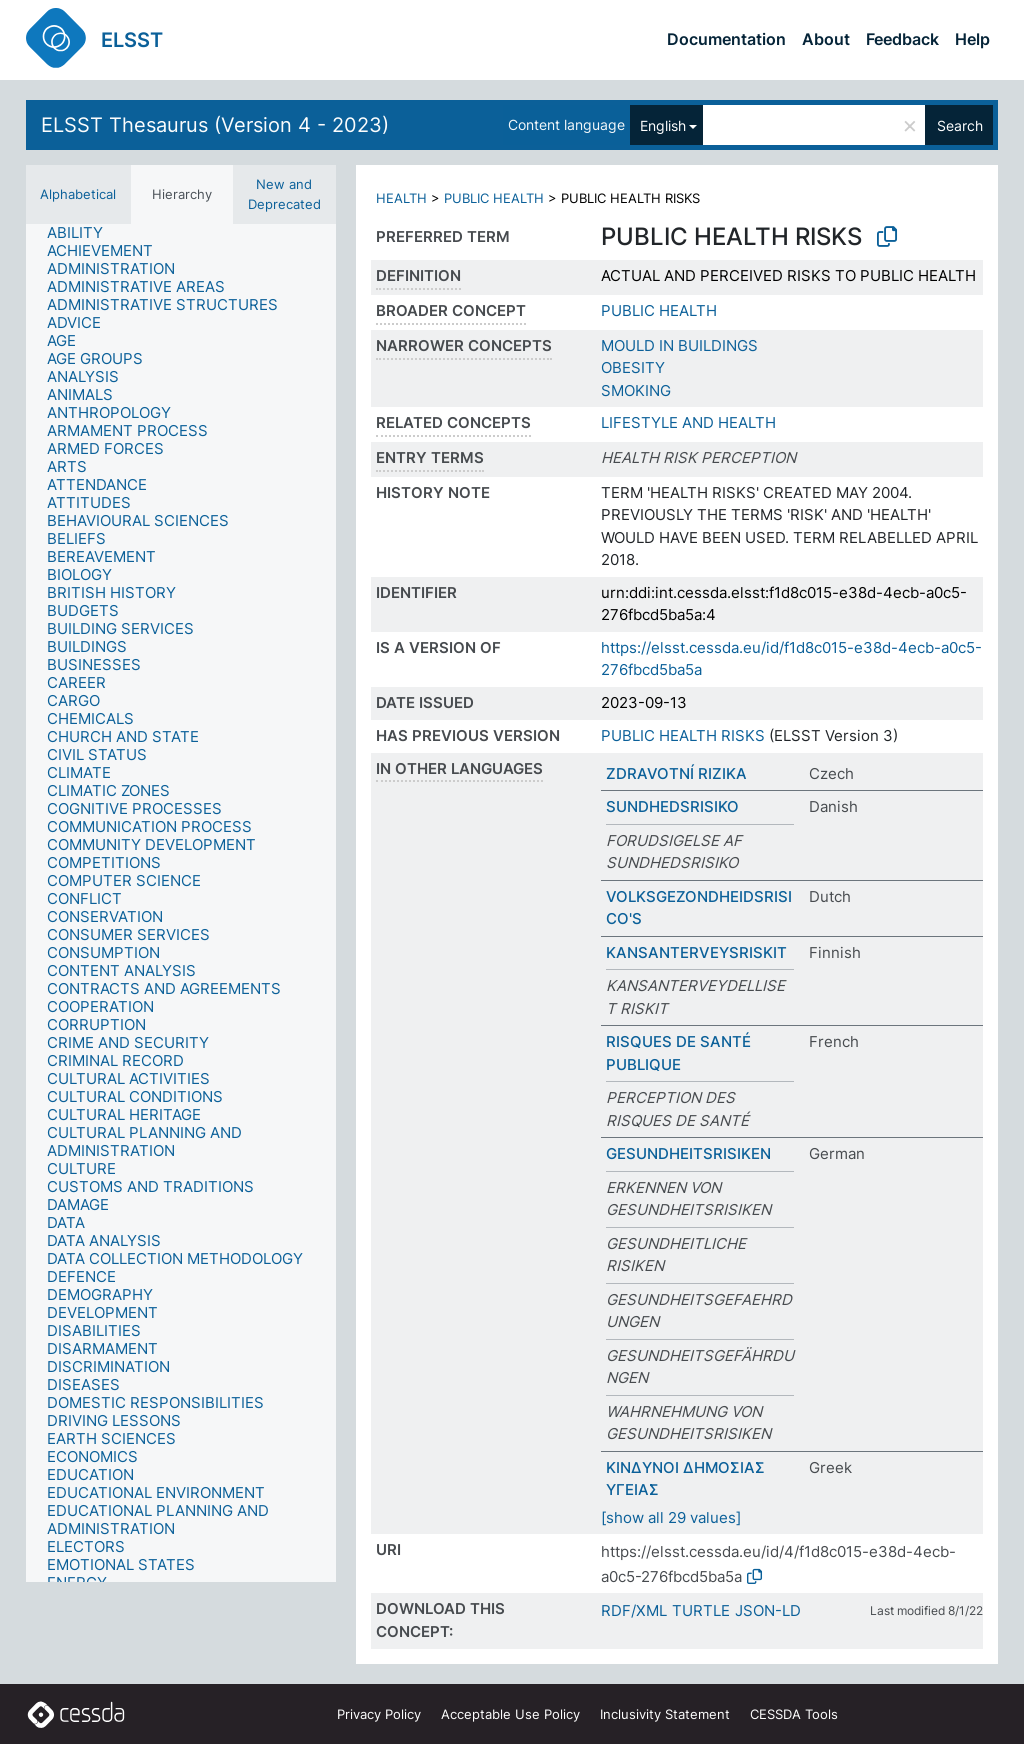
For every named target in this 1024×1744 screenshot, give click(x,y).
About (826, 39)
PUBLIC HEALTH (494, 198)
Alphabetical (78, 194)
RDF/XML (634, 1610)
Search (960, 125)
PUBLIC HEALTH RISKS (683, 735)
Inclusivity (665, 1714)
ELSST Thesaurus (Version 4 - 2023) (215, 125)
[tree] (181, 903)
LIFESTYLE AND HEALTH (688, 422)
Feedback (902, 39)
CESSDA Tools (794, 1714)
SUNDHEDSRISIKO (672, 806)
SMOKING (636, 390)
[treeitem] (83, 233)
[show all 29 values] (671, 1517)
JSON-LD (768, 1610)
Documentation (726, 39)
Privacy (379, 1714)
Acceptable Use (510, 1714)
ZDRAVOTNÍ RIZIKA (676, 773)
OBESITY (633, 367)
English (663, 125)
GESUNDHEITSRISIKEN (688, 1153)
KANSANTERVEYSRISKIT (696, 952)
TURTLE (701, 1610)
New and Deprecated (284, 194)
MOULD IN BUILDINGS (679, 345)
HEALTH (401, 198)
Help (972, 39)
